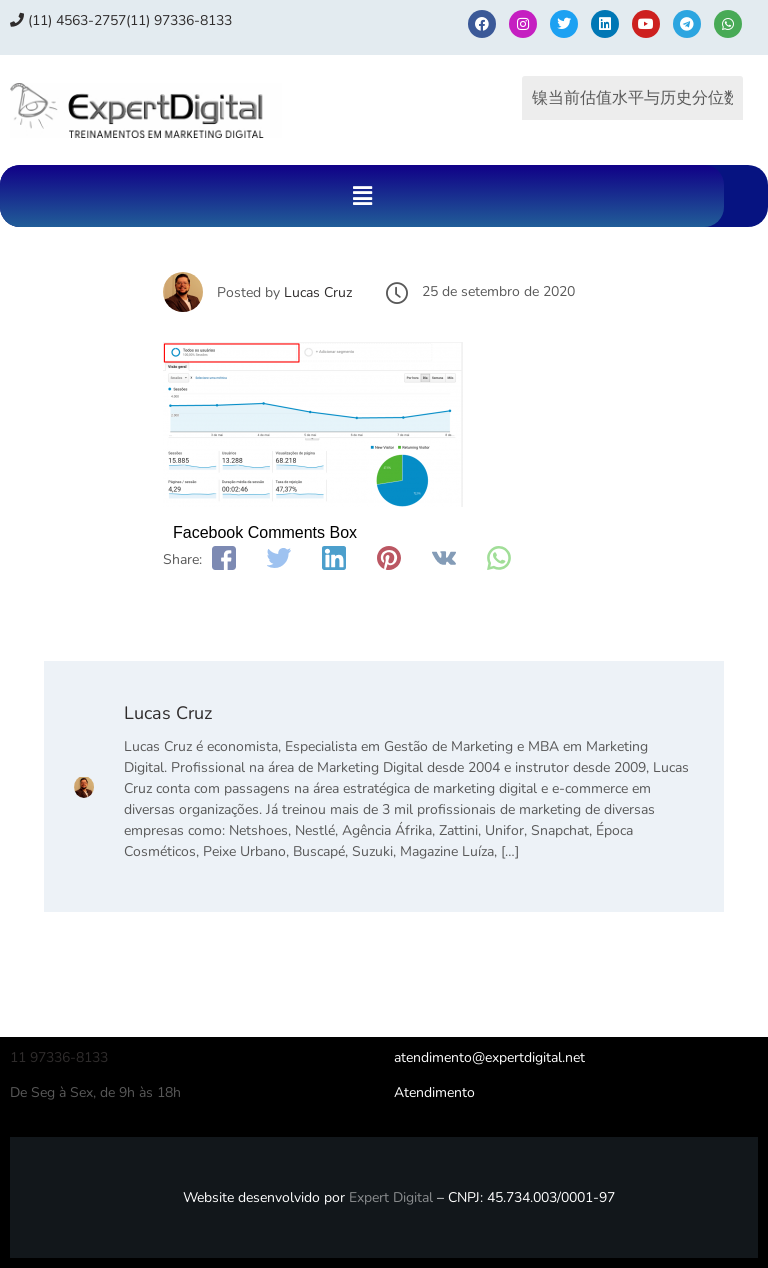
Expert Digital (391, 1197)
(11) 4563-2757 (68, 20)
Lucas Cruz (318, 292)
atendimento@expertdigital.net (489, 1057)
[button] (362, 196)
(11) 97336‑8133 (179, 20)
